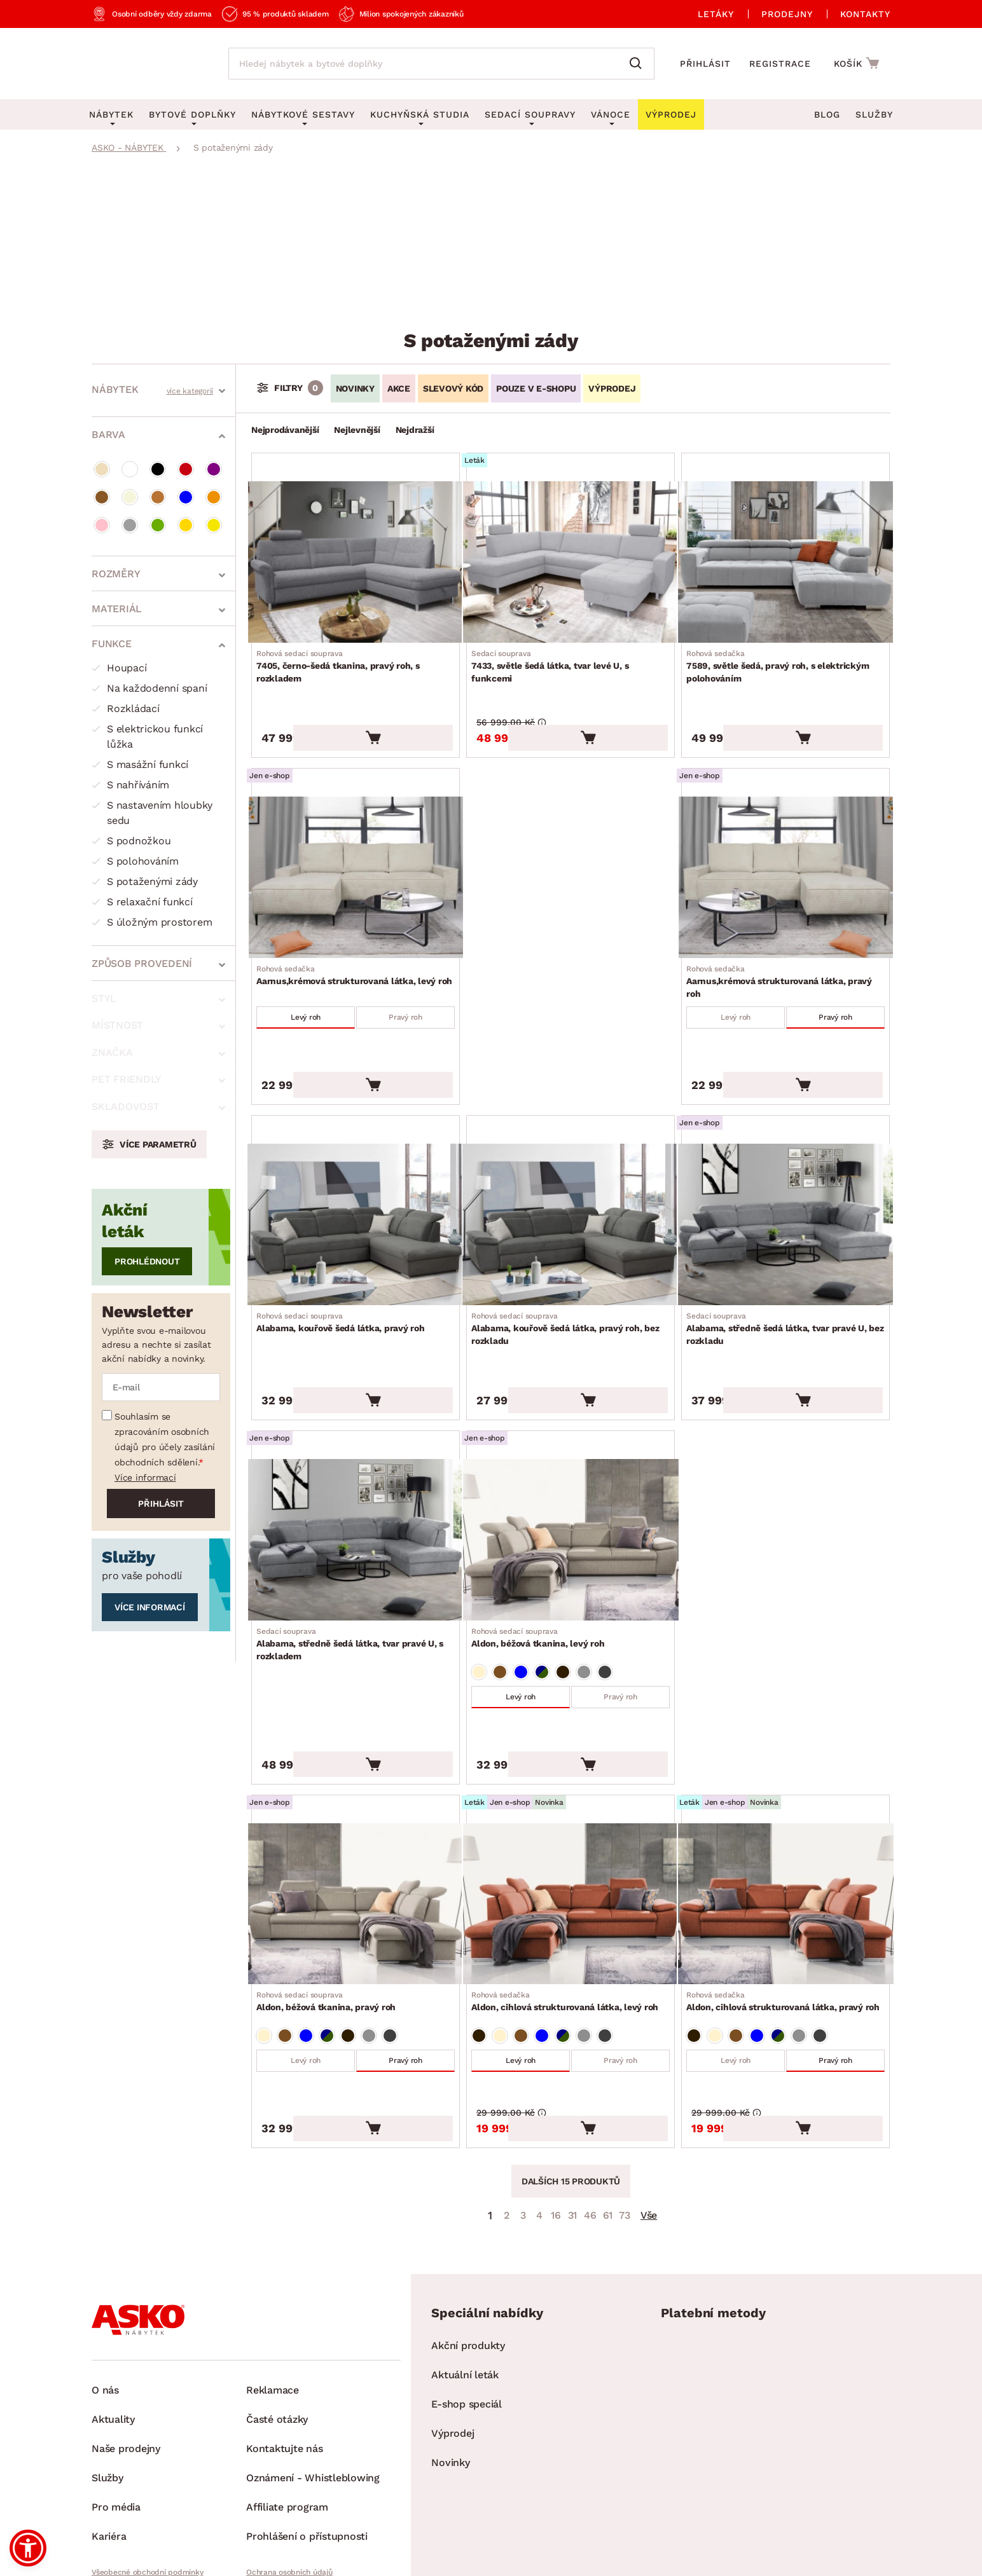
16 (556, 2120)
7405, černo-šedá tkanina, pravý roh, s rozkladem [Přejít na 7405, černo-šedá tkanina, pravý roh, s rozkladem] (355, 658)
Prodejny (787, 14)
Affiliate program (287, 2412)
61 (608, 2120)
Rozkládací (126, 706)
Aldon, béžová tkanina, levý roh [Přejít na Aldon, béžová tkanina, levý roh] (542, 1572)
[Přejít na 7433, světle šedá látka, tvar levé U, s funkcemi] (570, 558)
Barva (108, 432)
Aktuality (113, 2325)
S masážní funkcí (140, 762)
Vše (648, 2120)
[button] (28, 2548)
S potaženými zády (145, 879)
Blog (827, 114)
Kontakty (865, 14)
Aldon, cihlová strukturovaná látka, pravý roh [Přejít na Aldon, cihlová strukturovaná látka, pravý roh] (785, 1924)
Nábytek (115, 387)
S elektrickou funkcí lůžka (147, 734)
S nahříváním (130, 782)
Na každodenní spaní (149, 686)
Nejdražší (415, 430)
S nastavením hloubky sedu (152, 810)
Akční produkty (468, 2251)
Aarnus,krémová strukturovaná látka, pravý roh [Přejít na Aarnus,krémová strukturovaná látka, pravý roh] (785, 954)
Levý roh (308, 990)
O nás (105, 2295)
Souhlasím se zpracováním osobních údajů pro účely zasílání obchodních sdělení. (164, 1303)
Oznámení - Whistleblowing (313, 2383)
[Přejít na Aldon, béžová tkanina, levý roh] (570, 1479)
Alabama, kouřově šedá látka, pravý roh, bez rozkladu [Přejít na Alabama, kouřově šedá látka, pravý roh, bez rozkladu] (570, 1282)
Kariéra (109, 2442)
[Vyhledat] (638, 63)
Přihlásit (705, 63)
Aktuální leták (465, 2280)
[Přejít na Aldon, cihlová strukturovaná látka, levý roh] (570, 1824)
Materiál (117, 606)
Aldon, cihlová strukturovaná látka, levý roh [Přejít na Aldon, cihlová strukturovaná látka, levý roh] (569, 1917)
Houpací (119, 665)
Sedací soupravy (530, 114)
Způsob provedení (142, 961)
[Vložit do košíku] (415, 712)
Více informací (145, 1341)
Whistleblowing (119, 2499)
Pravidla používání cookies (293, 2499)
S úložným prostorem (152, 920)
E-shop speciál (466, 2309)
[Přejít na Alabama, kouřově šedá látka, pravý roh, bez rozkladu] (570, 1182)
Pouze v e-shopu (536, 388)
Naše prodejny (126, 2354)
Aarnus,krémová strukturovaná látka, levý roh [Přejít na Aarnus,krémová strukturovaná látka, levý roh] (355, 954)
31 (572, 2120)
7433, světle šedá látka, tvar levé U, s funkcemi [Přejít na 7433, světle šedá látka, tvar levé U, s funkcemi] (570, 658)
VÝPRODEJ (611, 388)
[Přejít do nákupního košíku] (858, 63)
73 (624, 2120)
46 (590, 2120)
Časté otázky (277, 2325)
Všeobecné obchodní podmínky (147, 2477)
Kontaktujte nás (284, 2354)
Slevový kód (453, 388)
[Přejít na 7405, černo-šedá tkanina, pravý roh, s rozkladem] (355, 558)
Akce (398, 388)
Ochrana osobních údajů (289, 2477)
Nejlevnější (357, 430)
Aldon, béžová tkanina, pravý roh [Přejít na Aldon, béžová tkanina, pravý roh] (331, 1917)
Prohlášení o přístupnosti (307, 2442)
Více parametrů (158, 1008)
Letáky (716, 14)
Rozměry (116, 571)
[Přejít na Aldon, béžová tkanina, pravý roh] (355, 1824)
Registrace (780, 63)
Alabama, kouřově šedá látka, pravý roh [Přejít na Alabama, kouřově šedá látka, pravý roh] (345, 1275)
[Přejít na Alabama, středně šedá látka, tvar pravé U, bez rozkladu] (785, 1182)
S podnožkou (131, 838)
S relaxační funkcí (142, 899)
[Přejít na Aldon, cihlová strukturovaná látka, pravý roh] (785, 1824)
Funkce (112, 641)
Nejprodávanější (285, 430)
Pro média (116, 2412)
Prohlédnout (146, 1125)
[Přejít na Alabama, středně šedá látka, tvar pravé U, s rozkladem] (355, 1479)
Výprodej (452, 2339)
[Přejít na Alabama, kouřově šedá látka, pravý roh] (355, 1182)
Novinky (355, 388)
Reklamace (272, 2295)
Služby (874, 114)
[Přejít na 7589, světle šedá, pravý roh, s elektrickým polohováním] (785, 558)
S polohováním (135, 859)
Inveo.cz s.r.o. (541, 2554)
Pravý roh (403, 990)
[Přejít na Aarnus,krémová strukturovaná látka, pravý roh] (785, 854)
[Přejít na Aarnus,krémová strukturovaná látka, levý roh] (355, 854)
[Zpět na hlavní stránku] (147, 63)
